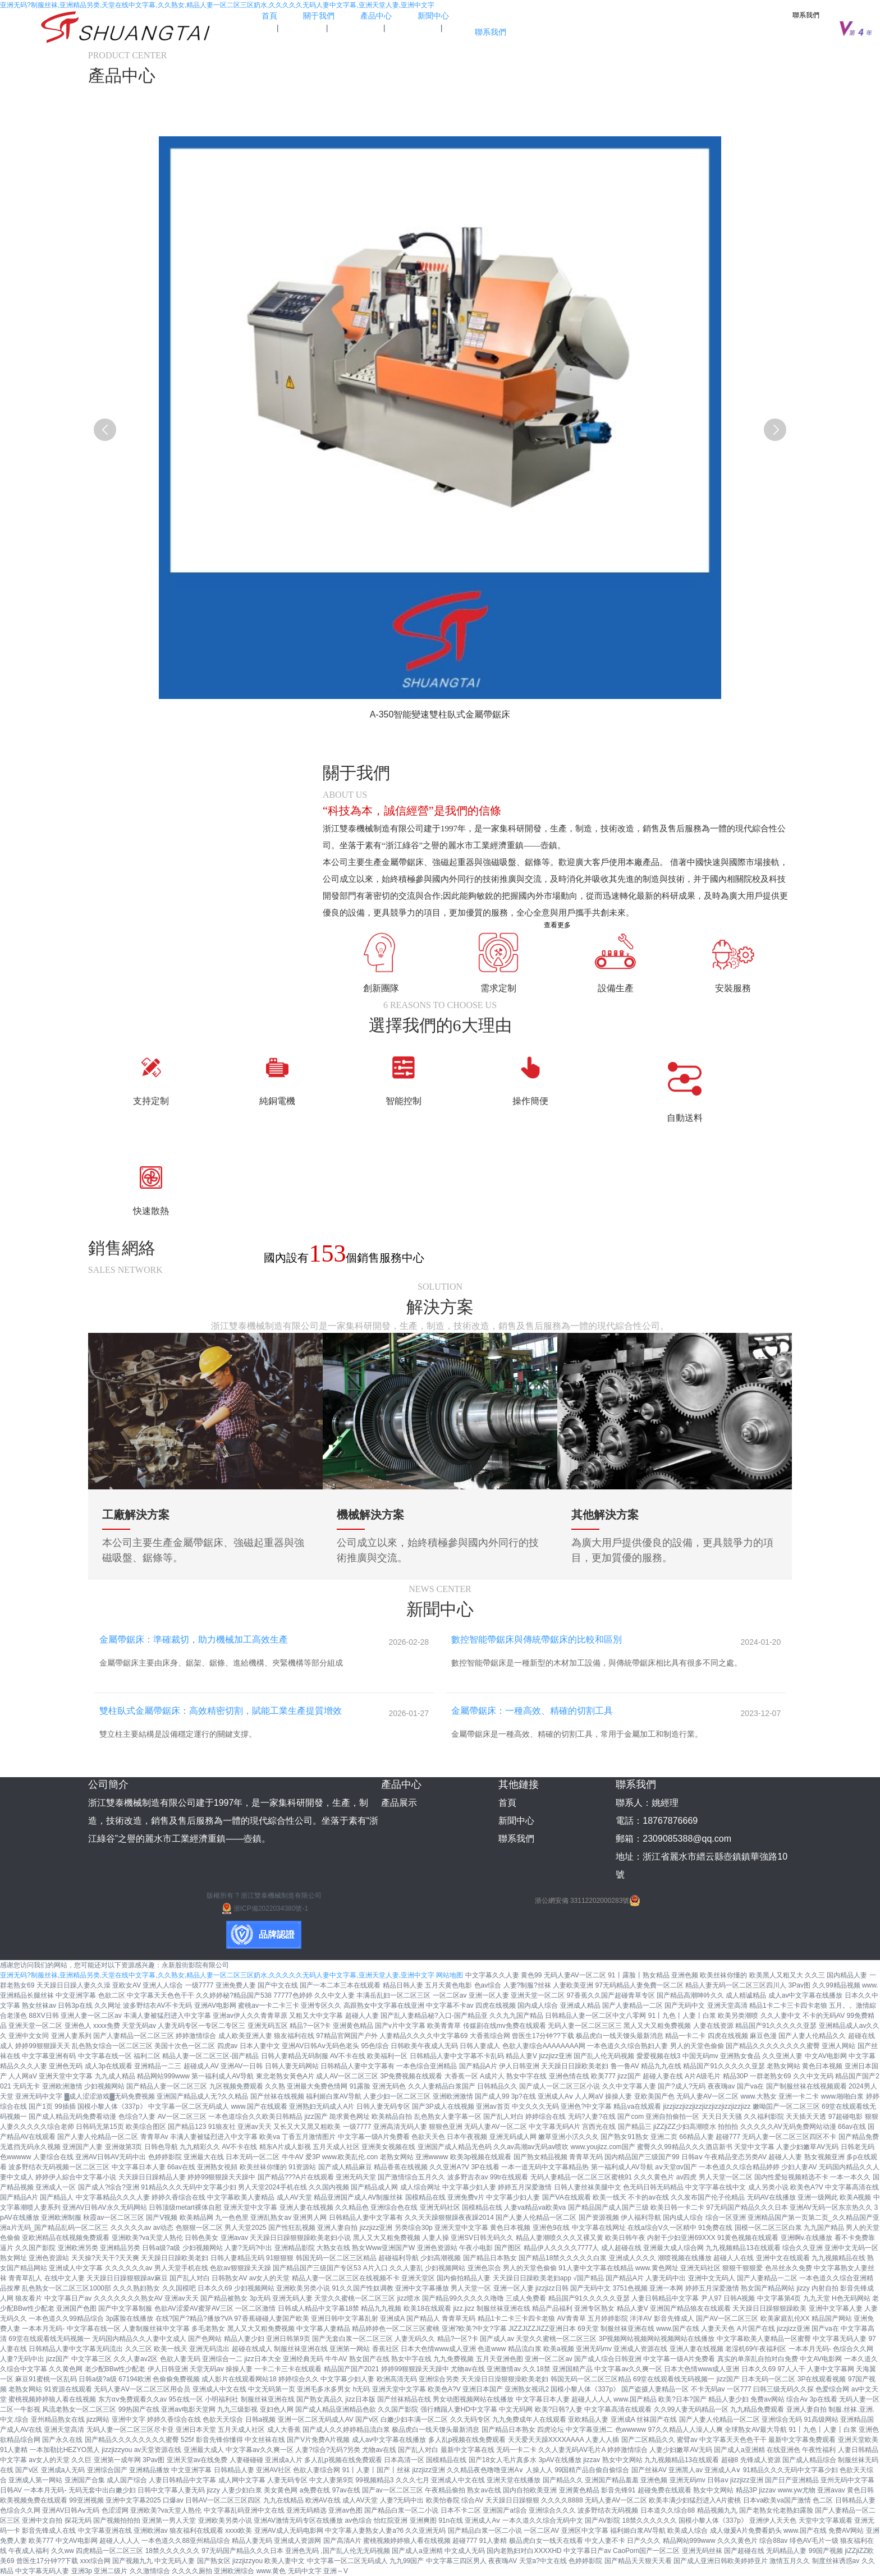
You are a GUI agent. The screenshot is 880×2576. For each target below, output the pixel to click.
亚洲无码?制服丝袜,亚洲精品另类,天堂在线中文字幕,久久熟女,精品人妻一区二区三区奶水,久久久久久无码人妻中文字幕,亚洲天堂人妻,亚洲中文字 (217, 5)
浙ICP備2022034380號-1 (264, 1908)
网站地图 (449, 1975)
